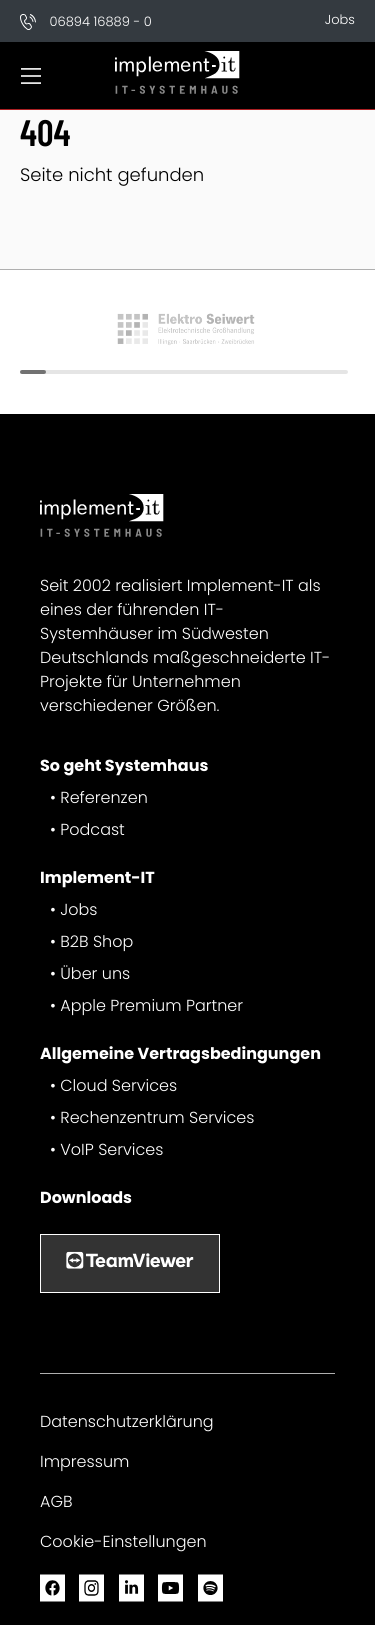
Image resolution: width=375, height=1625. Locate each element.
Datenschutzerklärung (127, 1421)
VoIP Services (111, 1149)
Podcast (92, 829)
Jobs (340, 19)
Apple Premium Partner (151, 1005)
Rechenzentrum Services (157, 1117)
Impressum (84, 1461)
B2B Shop (96, 941)
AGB (56, 1501)
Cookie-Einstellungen (123, 1541)
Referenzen (104, 797)
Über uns (95, 973)
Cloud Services (118, 1085)
